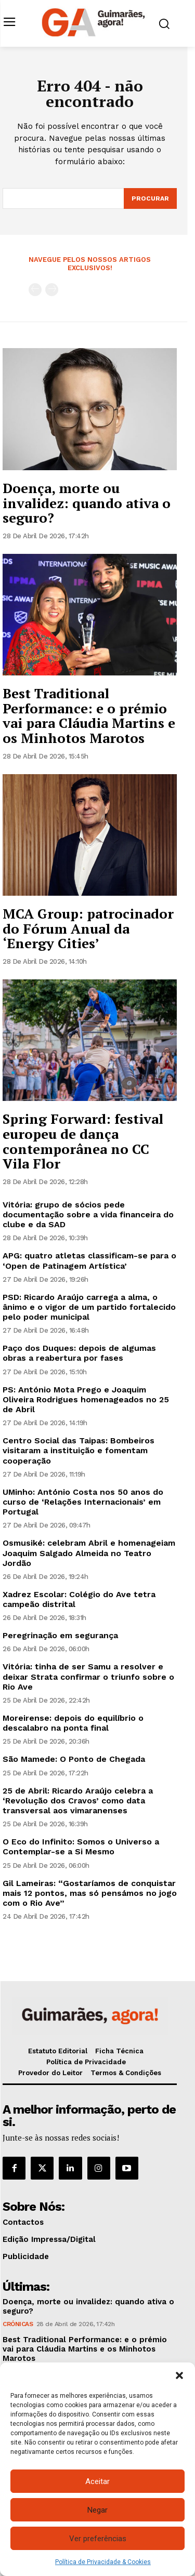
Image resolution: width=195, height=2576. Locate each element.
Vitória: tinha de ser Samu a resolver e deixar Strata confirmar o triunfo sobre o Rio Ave (88, 1676)
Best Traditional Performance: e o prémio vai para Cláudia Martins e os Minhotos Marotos (89, 715)
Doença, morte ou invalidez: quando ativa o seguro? (87, 502)
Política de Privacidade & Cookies (103, 2562)
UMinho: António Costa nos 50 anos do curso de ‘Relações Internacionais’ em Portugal (83, 1502)
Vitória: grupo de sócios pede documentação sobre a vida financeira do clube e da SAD (88, 1214)
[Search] (150, 198)
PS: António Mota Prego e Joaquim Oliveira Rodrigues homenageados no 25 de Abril (86, 1399)
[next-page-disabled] (51, 289)
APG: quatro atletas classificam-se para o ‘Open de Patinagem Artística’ (89, 1260)
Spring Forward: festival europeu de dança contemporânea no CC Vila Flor (83, 1141)
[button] (179, 2375)
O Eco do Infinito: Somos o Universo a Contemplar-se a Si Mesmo (81, 1846)
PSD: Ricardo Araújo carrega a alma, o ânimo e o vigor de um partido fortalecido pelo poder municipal (89, 1307)
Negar (97, 2510)
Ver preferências (97, 2538)
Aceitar (97, 2481)
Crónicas (18, 2324)
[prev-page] (35, 289)
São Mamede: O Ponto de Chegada (74, 1759)
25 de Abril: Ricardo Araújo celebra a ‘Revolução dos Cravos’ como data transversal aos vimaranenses (78, 1800)
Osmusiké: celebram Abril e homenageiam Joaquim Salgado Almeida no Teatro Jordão (89, 1553)
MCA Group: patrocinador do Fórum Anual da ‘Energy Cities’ (88, 928)
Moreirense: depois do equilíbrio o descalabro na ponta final (73, 1723)
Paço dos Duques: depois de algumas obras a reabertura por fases (79, 1353)
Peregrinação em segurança (60, 1635)
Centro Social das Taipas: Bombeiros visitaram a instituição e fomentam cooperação (78, 1450)
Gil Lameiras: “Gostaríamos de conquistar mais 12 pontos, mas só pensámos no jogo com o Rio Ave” (90, 1893)
